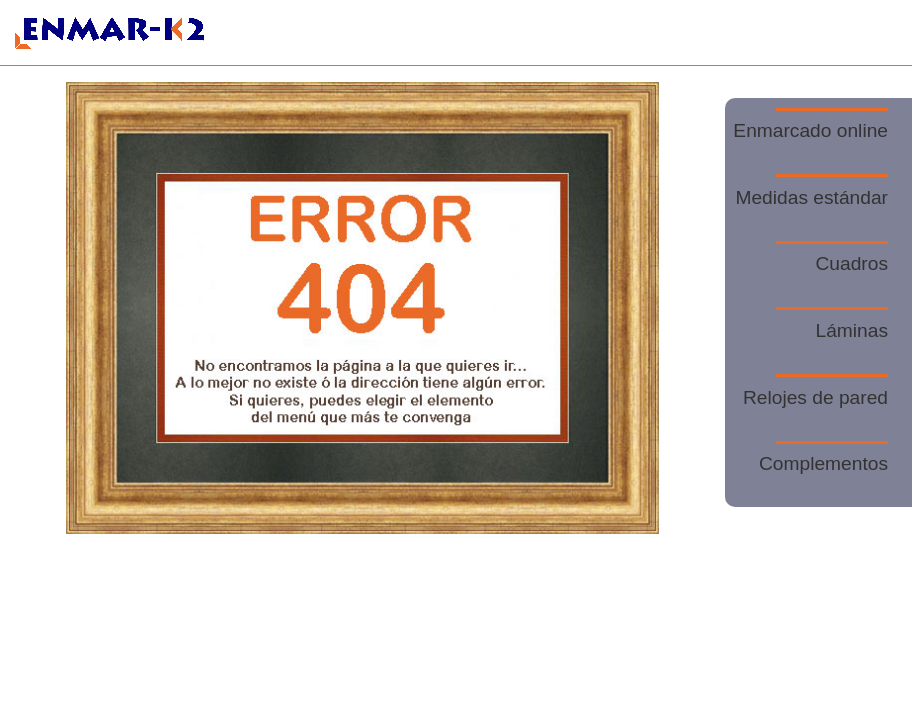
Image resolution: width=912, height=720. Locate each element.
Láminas (832, 324)
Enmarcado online (810, 125)
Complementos (823, 458)
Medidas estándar (811, 191)
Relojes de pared (815, 391)
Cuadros (832, 258)
